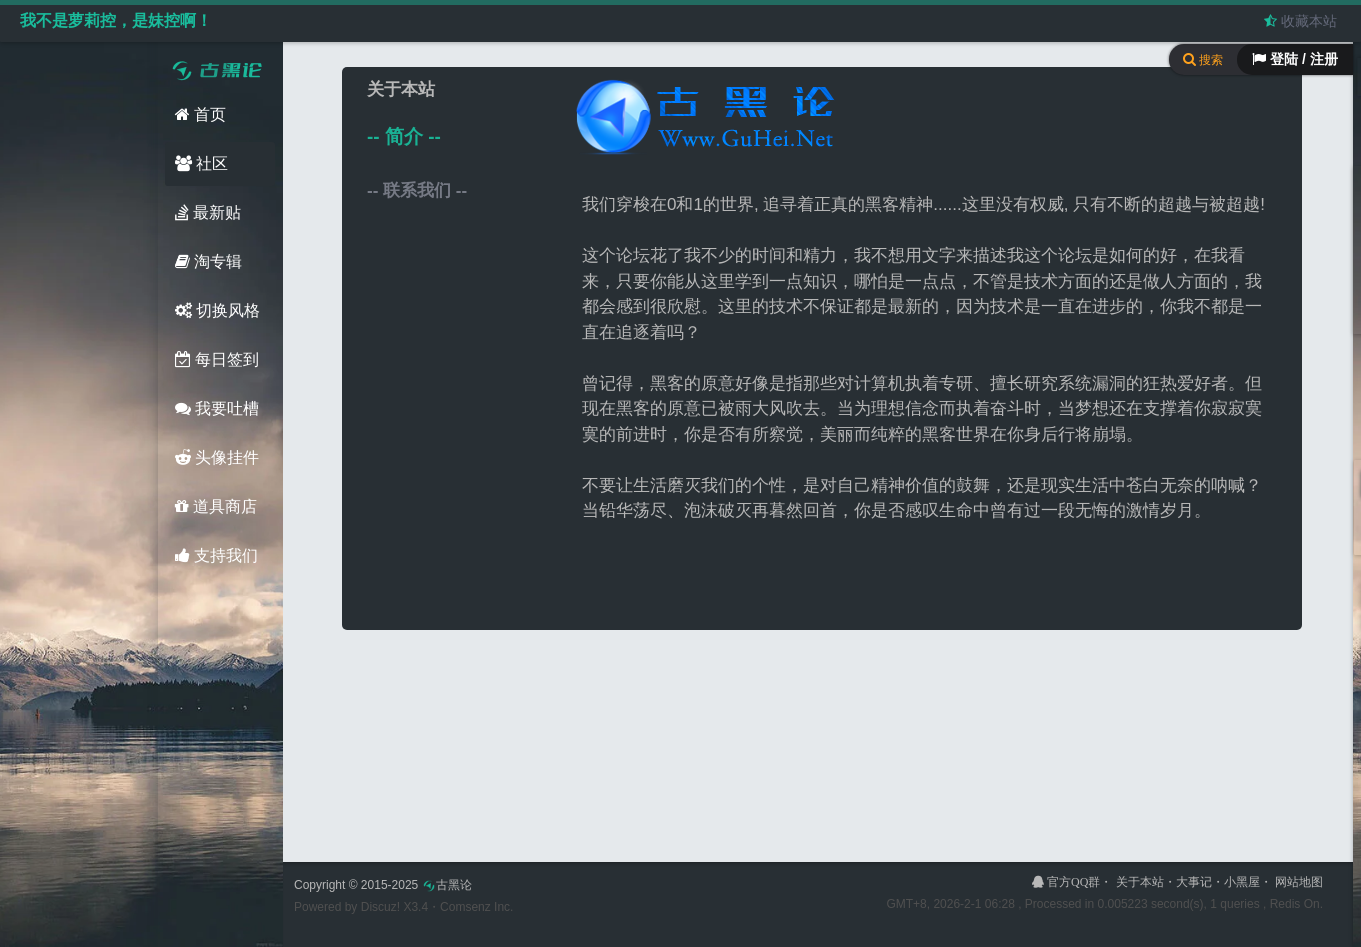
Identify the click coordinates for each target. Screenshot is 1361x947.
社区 (201, 163)
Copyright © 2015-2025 (383, 885)
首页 (200, 114)
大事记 (1194, 882)
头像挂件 (217, 457)
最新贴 (208, 212)
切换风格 (217, 310)
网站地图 (1299, 882)
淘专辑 (208, 261)
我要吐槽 (217, 408)
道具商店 (216, 506)
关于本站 (1140, 882)
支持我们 (216, 555)
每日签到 (217, 359)
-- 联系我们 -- (417, 190)
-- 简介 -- (404, 136)
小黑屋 (1242, 882)
